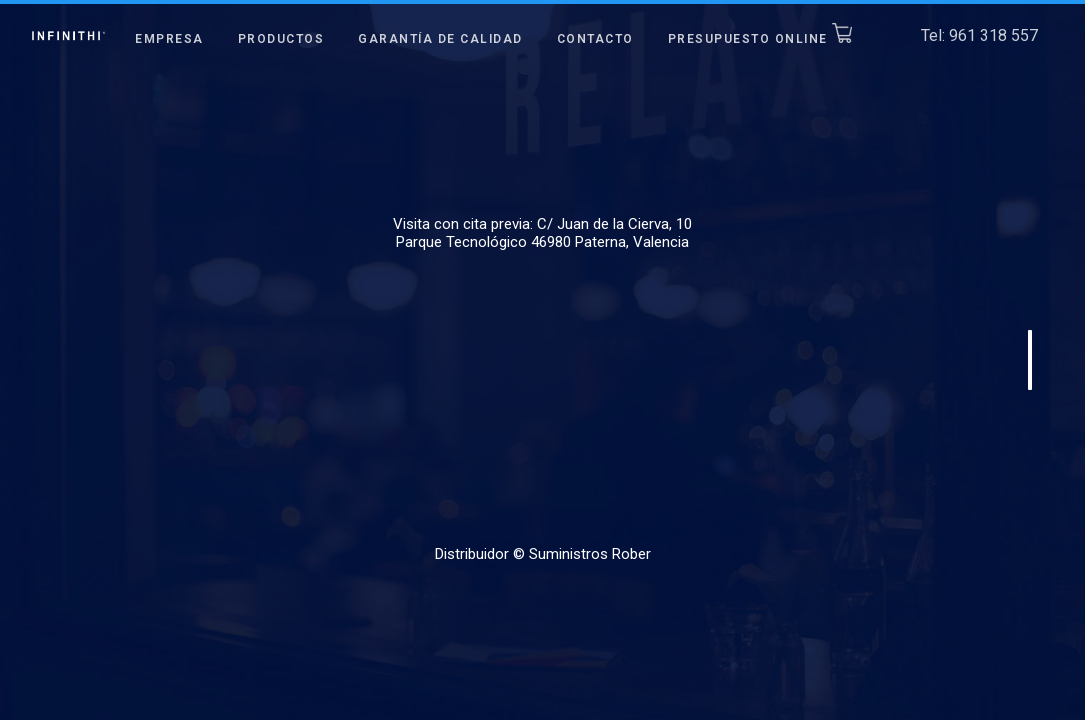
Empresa (169, 39)
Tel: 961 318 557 (979, 34)
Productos (281, 39)
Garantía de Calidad (440, 39)
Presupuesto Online (760, 39)
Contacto (595, 39)
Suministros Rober (590, 554)
